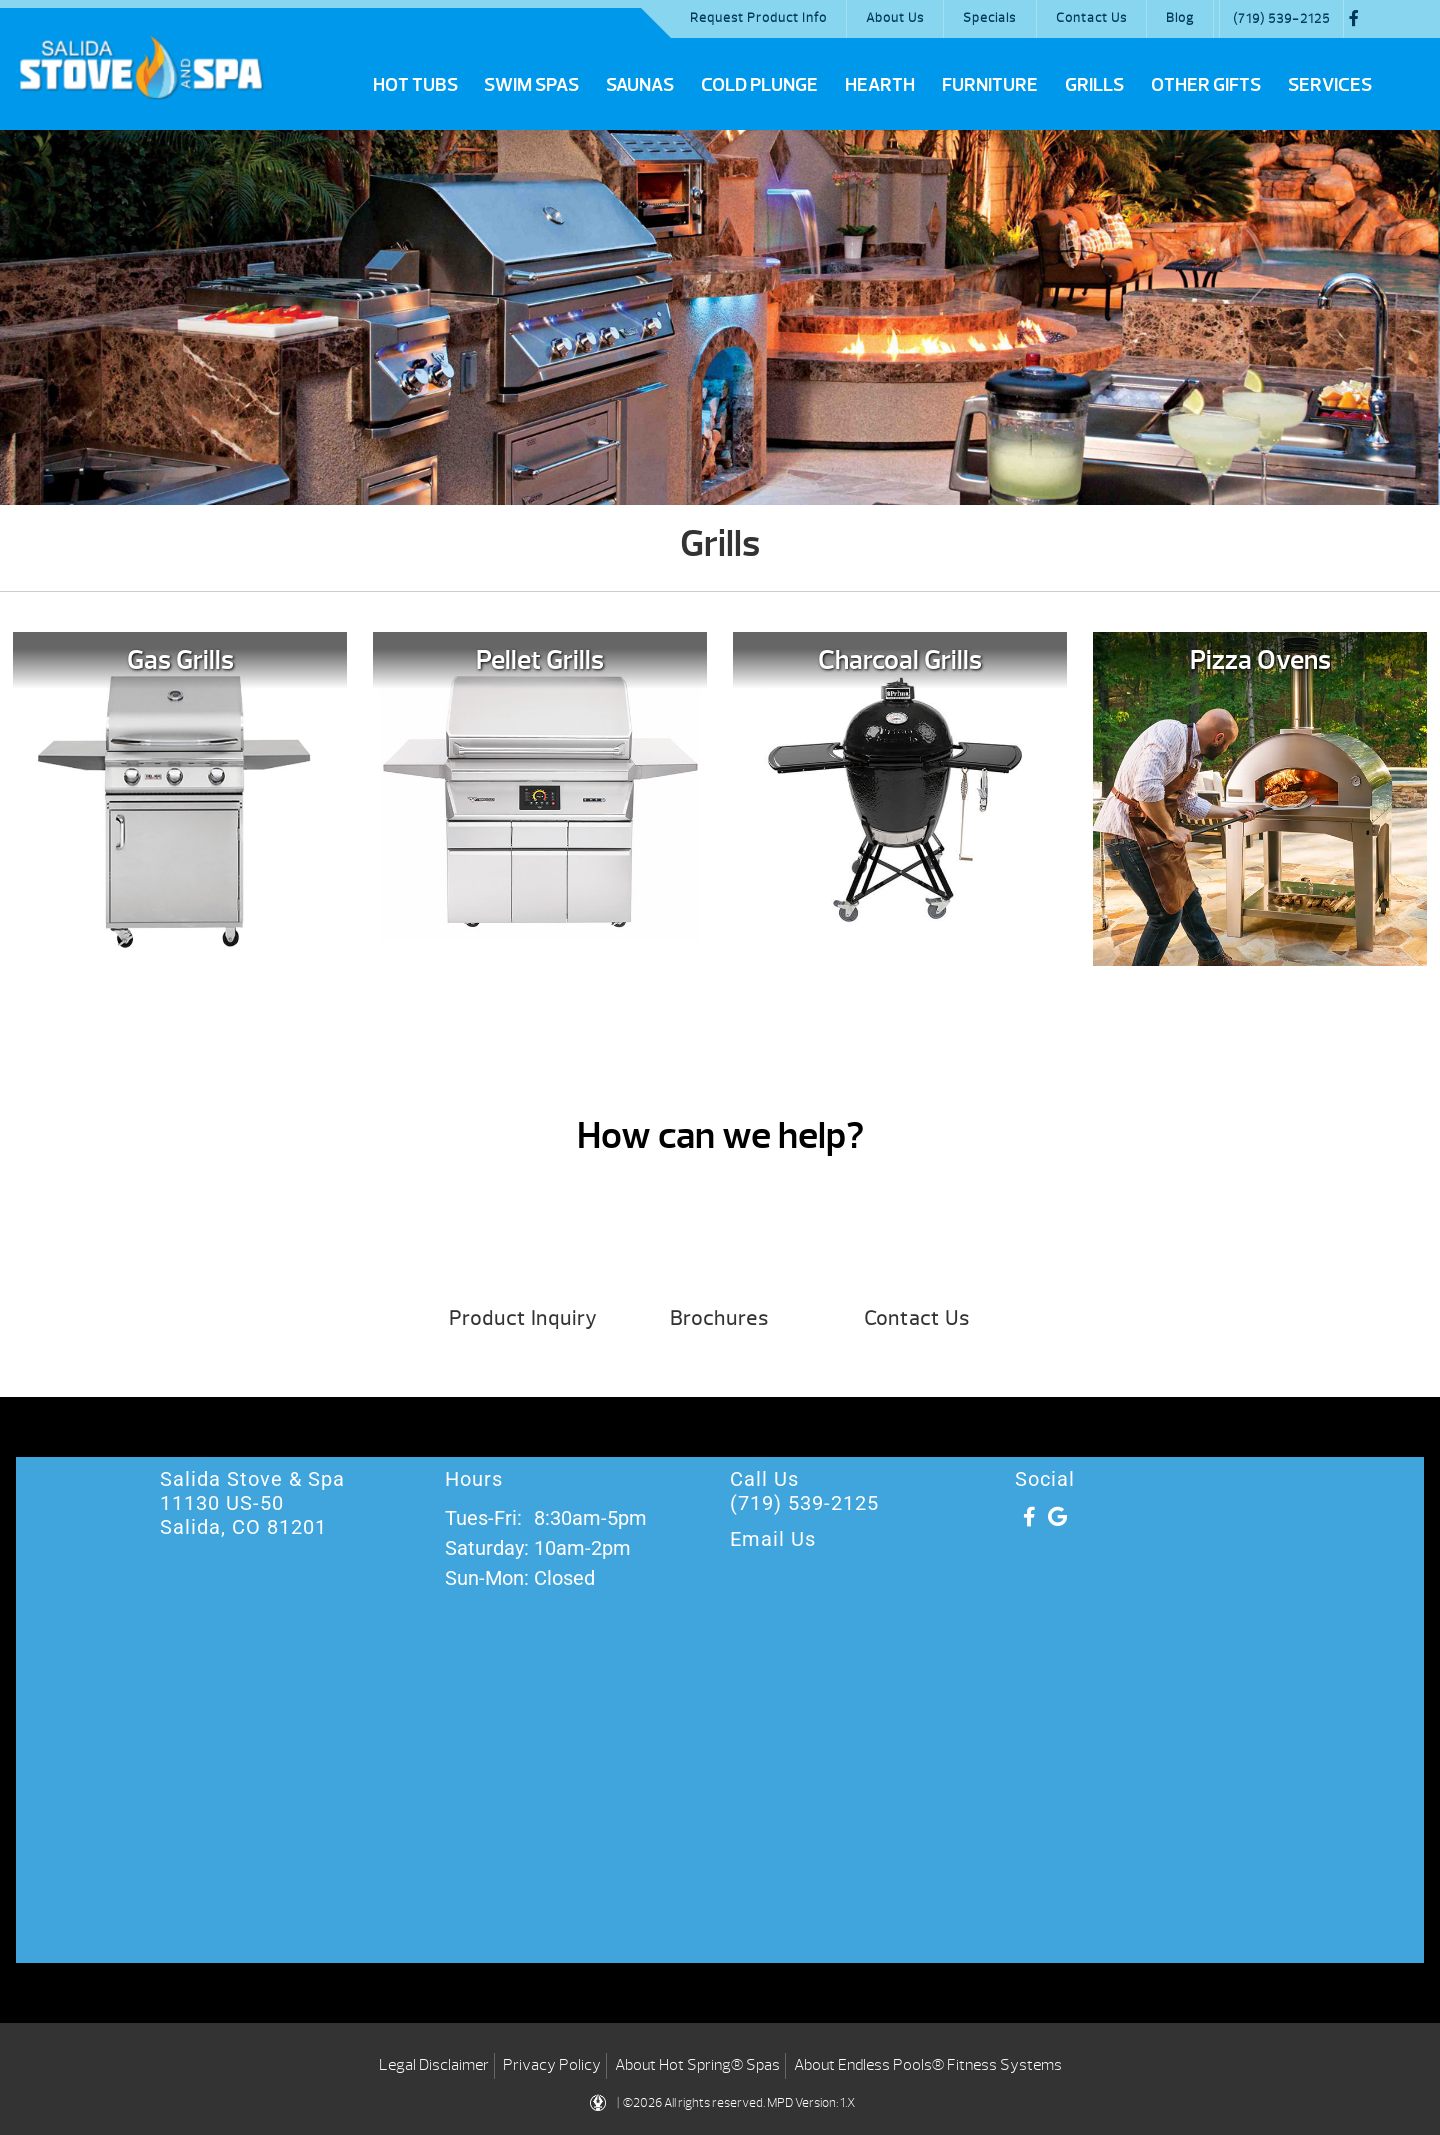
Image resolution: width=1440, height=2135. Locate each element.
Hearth (880, 85)
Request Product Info (758, 18)
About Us (895, 18)
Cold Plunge (759, 85)
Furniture (990, 85)
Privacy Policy (552, 2065)
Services (1330, 85)
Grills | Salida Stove (141, 67)
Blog (1180, 18)
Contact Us (1091, 18)
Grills (1094, 85)
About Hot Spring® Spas (697, 2065)
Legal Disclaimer (434, 2065)
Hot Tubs (415, 85)
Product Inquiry (523, 1318)
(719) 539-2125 (1281, 19)
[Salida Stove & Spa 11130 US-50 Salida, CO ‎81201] (720, 1803)
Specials (989, 18)
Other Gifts (1206, 85)
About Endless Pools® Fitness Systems (928, 2065)
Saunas (640, 85)
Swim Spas (531, 85)
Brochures (719, 1318)
